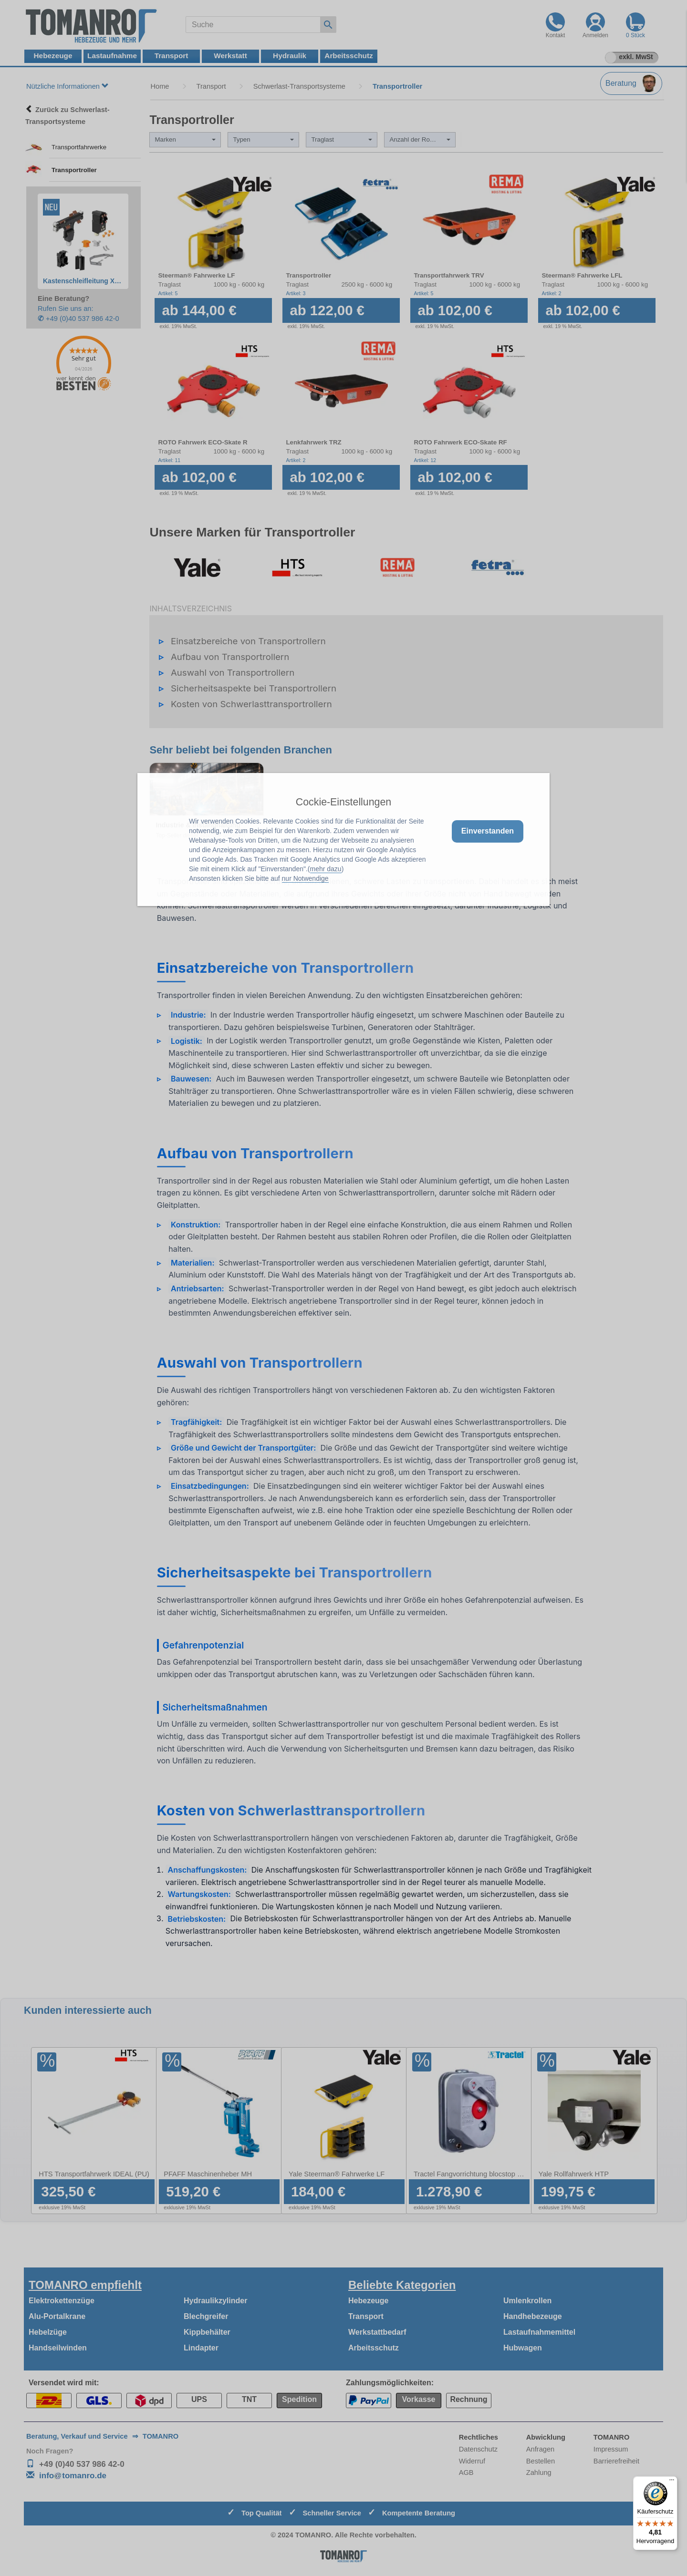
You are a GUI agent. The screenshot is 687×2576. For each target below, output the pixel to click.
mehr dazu (326, 869)
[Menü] (671, 2482)
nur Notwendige (305, 878)
